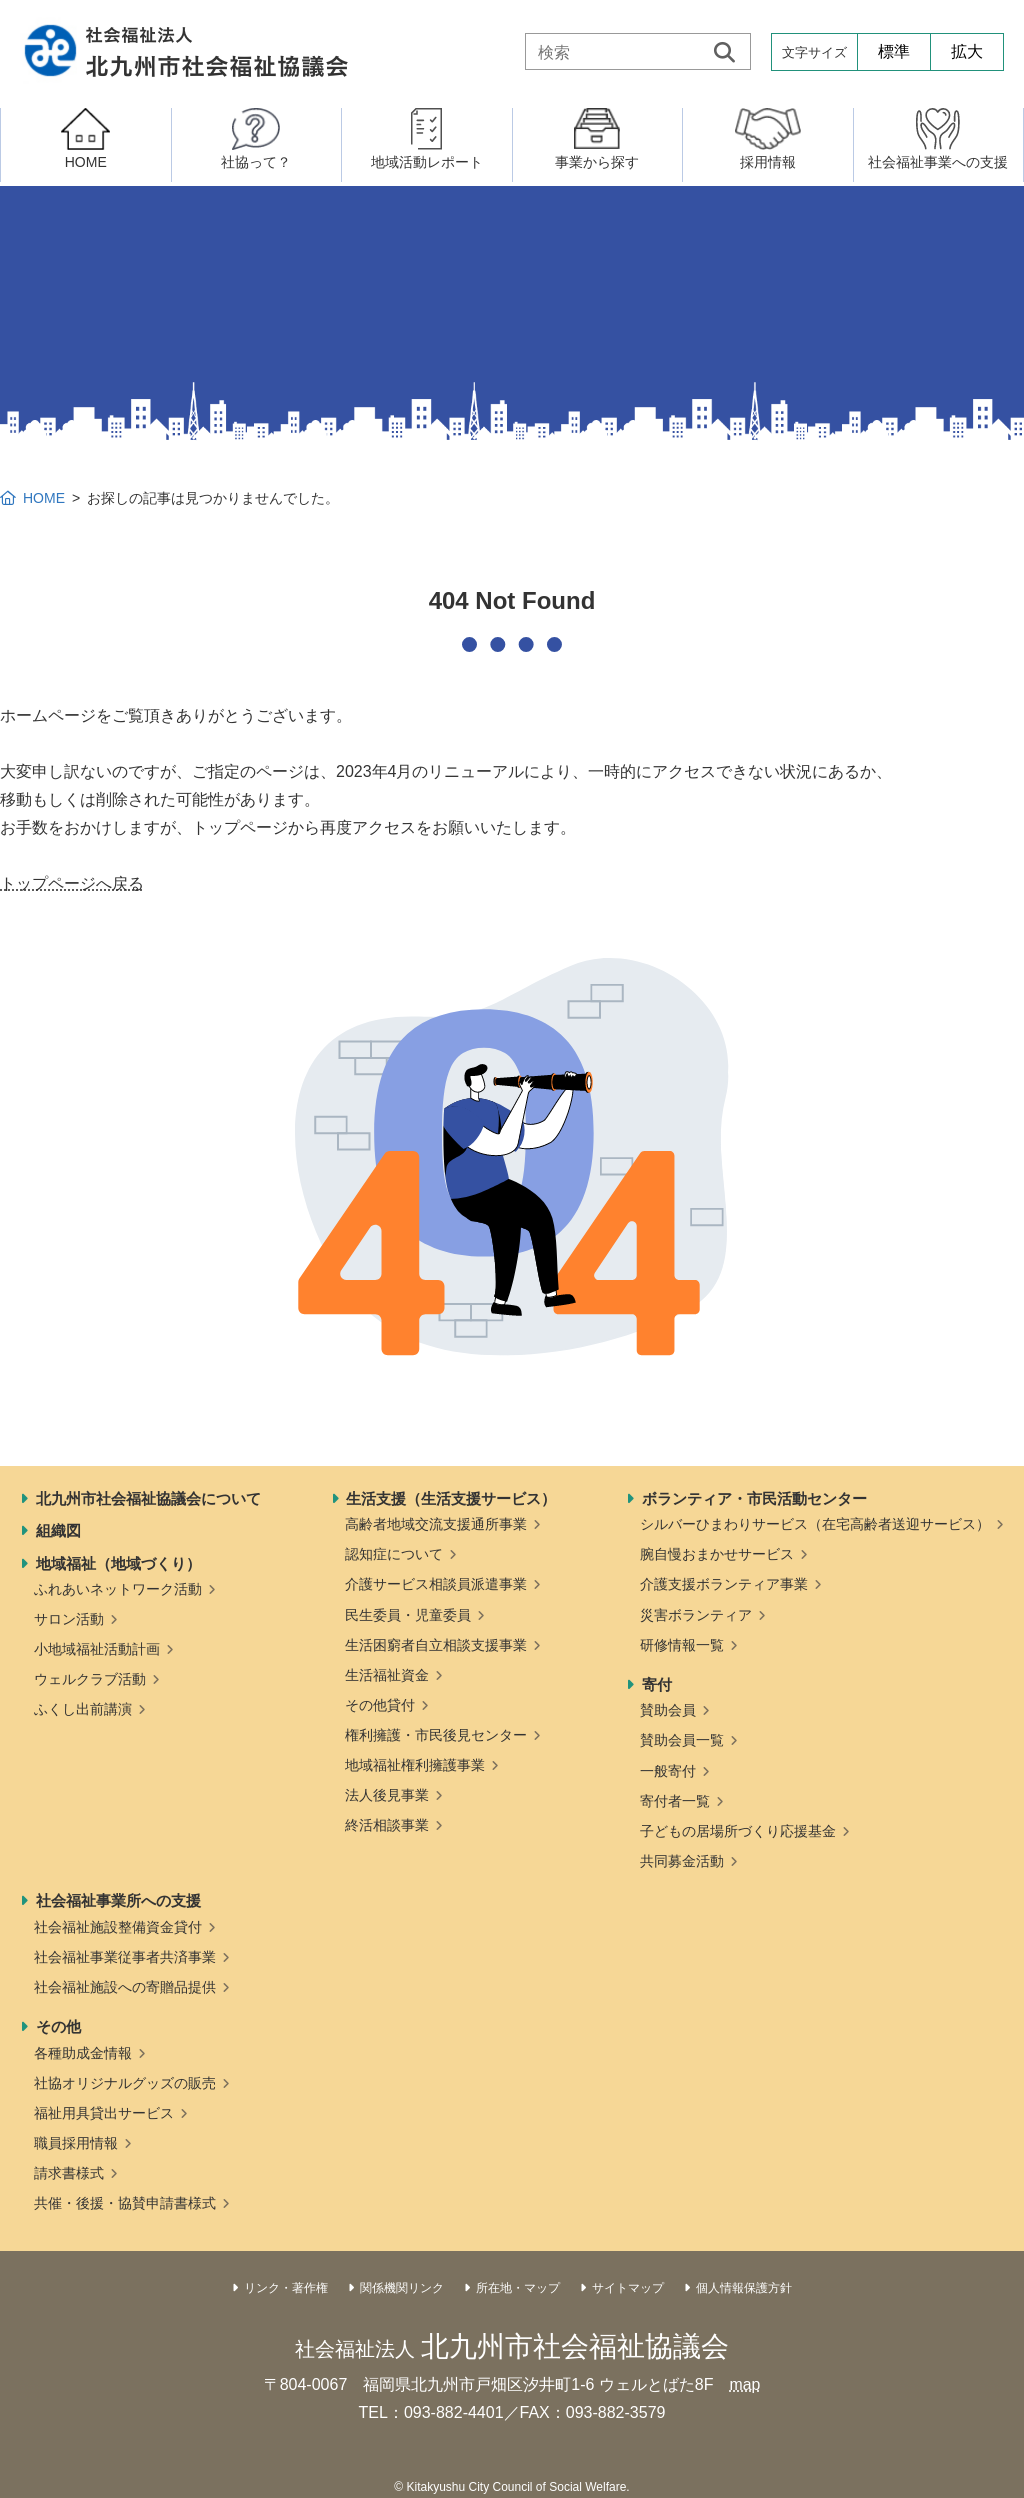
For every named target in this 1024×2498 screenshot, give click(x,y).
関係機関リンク (402, 2288)
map (744, 2384)
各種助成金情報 (83, 2053)
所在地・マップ (518, 2288)
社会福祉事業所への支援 (118, 1900)
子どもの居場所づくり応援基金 (738, 1831)
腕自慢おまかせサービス (717, 1554)
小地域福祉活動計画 (97, 1649)
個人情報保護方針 (744, 2288)
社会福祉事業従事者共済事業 (125, 1957)
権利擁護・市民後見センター (436, 1735)
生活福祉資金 (387, 1675)
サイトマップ (628, 2288)
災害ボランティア (696, 1615)
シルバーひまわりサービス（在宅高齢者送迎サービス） (815, 1524)
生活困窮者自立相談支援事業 (436, 1645)
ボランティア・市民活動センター (754, 1498)
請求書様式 (69, 2173)
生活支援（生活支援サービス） (451, 1498)
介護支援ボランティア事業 (724, 1584)
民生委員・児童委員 (408, 1615)
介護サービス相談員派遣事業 (436, 1584)
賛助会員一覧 (682, 1740)
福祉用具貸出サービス (104, 2113)
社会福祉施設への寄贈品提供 (125, 1987)
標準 (894, 51)
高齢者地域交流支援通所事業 (436, 1524)
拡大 (967, 51)
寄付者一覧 (675, 1801)
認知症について (394, 1554)
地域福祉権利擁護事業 (415, 1765)
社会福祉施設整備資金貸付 (118, 1927)
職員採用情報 (76, 2143)
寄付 (657, 1684)
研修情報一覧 (682, 1645)
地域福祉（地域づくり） (118, 1563)
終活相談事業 (387, 1825)
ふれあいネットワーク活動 (118, 1589)
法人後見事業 (387, 1795)
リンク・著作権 (286, 2288)
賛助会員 (668, 1710)
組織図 (58, 1530)
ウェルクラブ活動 (90, 1679)
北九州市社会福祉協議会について (148, 1498)
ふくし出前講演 (83, 1709)
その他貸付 (380, 1705)
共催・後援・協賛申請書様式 (125, 2203)
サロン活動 (69, 1619)
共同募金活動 (682, 1861)
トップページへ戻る (72, 883)
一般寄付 (668, 1771)
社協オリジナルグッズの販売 (125, 2083)
